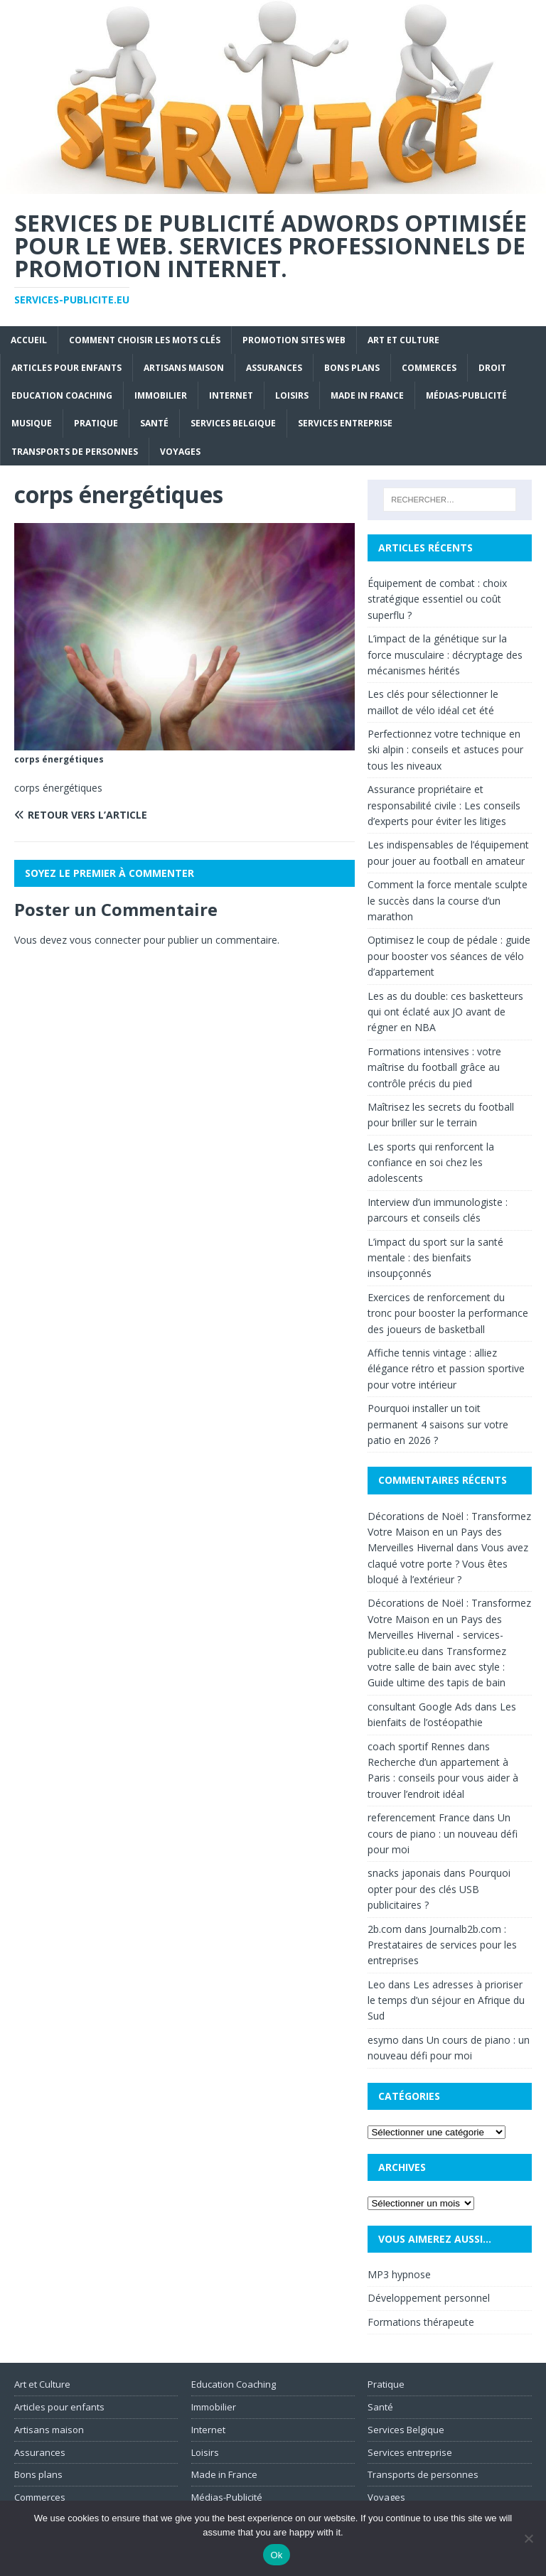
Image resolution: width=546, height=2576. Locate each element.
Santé (154, 423)
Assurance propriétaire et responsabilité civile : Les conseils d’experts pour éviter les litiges (444, 805)
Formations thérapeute (421, 2322)
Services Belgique (233, 423)
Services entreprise (345, 423)
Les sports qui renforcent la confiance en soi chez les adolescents (431, 1162)
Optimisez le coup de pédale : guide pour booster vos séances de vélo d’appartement (449, 956)
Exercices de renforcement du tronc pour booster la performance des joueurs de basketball (448, 1313)
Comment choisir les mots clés (144, 340)
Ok (276, 2555)
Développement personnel (429, 2298)
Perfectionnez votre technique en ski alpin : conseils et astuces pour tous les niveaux (445, 749)
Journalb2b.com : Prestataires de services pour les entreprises (442, 1945)
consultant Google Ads (420, 1706)
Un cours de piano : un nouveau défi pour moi (443, 1833)
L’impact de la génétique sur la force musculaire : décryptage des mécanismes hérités (445, 654)
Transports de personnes (74, 452)
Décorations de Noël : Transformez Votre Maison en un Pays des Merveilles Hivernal (449, 1532)
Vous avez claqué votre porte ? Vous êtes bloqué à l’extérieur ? (448, 1563)
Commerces (429, 368)
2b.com (385, 1929)
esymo (383, 2040)
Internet (231, 395)
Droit (492, 368)
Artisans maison (184, 368)
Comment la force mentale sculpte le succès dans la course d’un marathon (448, 900)
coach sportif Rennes (416, 1746)
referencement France (419, 1817)
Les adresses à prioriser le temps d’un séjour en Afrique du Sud (446, 2000)
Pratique (96, 423)
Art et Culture (403, 340)
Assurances (274, 368)
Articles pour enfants (66, 368)
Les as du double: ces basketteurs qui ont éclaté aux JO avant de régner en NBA (445, 1012)
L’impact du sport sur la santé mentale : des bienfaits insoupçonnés (435, 1258)
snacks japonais (404, 1873)
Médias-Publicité (466, 395)
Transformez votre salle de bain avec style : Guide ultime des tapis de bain (437, 1667)
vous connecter (105, 940)
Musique (31, 423)
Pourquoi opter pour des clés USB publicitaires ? (439, 1889)
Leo (376, 1984)
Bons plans (352, 368)
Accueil (29, 340)
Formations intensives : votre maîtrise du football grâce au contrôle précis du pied (434, 1067)
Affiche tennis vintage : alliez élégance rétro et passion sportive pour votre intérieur (446, 1368)
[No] (528, 2538)
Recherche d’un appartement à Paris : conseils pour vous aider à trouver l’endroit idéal (443, 1778)
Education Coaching (61, 395)
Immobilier (160, 395)
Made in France (367, 395)
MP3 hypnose (399, 2274)
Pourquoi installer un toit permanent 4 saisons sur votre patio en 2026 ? (438, 1424)
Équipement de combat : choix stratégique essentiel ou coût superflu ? (437, 599)
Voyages (180, 452)
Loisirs (292, 395)
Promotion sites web (294, 340)
